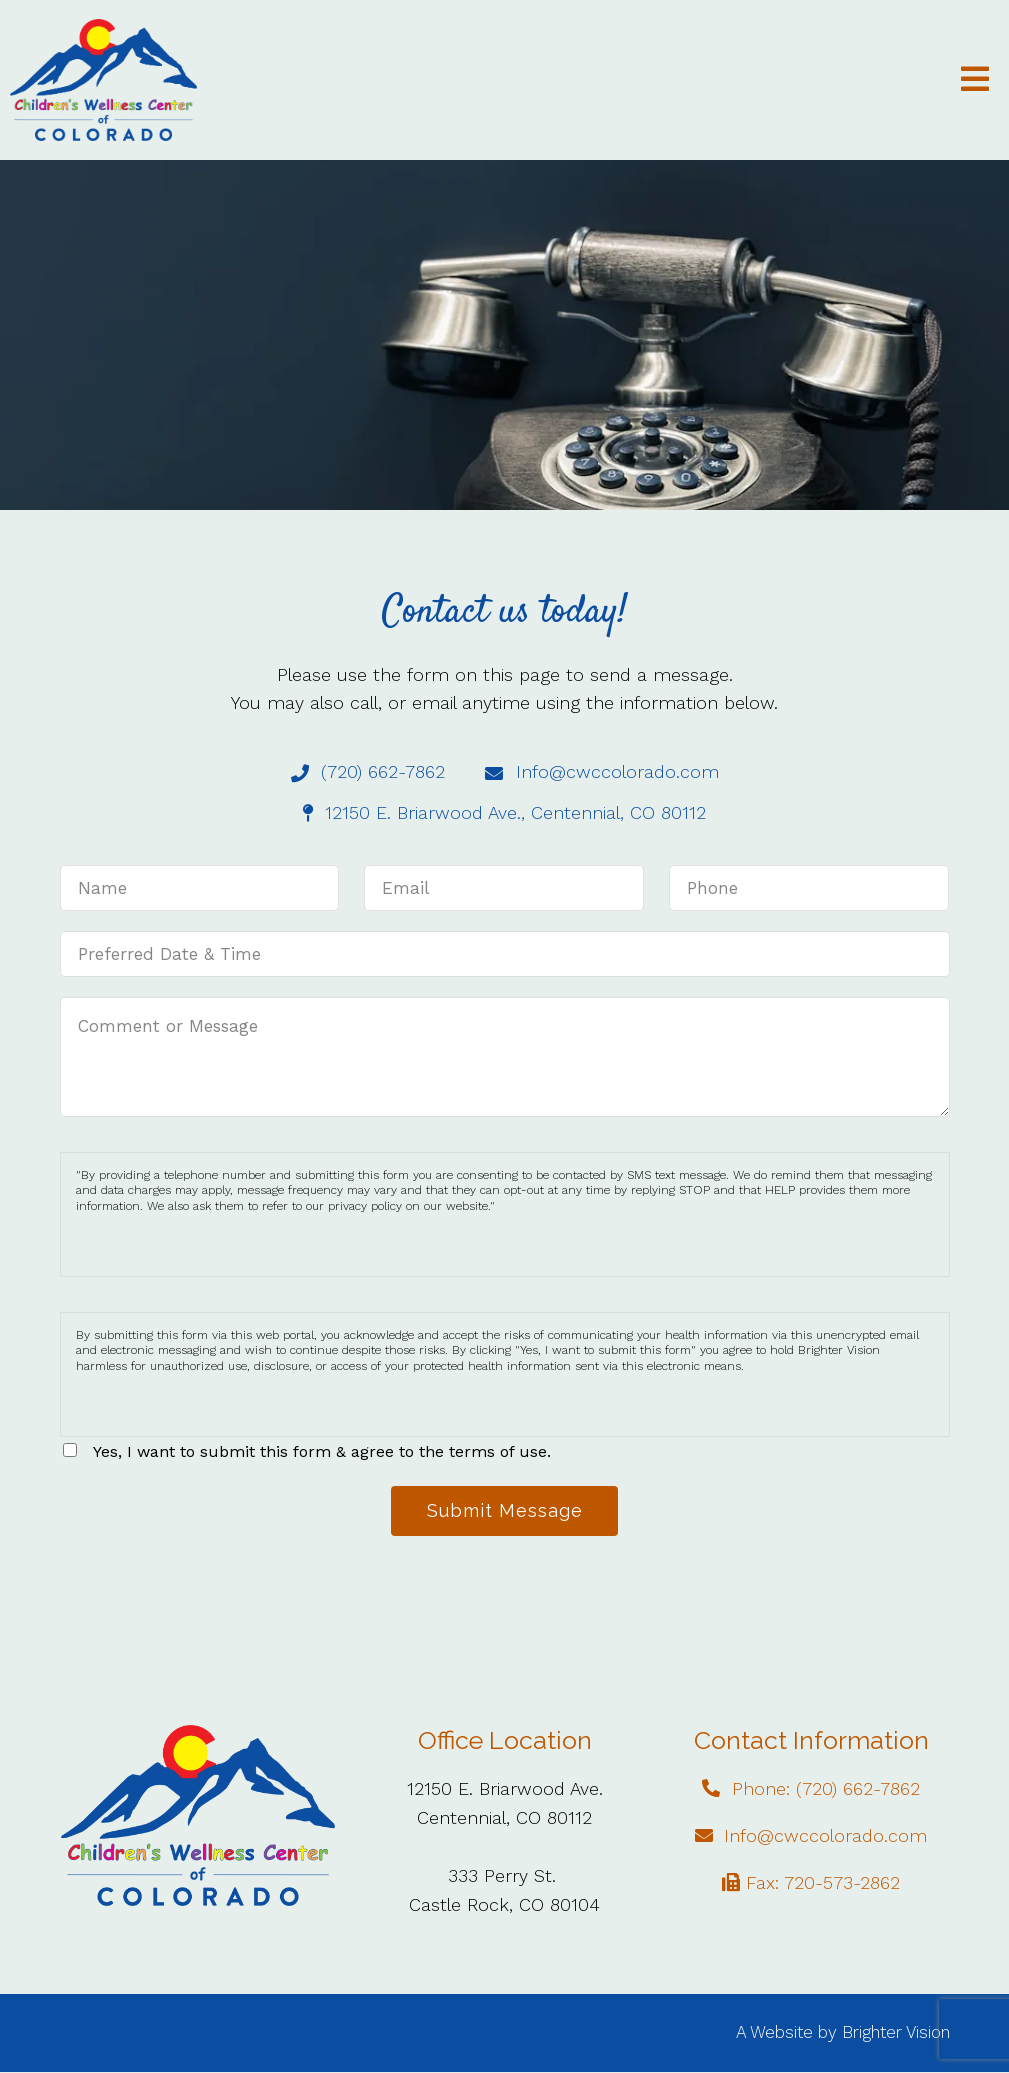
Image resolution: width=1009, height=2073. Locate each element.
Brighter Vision (896, 2034)
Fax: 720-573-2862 (823, 1883)
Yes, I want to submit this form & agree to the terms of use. (322, 1451)
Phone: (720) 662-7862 (826, 1790)
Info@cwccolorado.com (825, 1836)
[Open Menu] (975, 80)
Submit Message (505, 1511)
